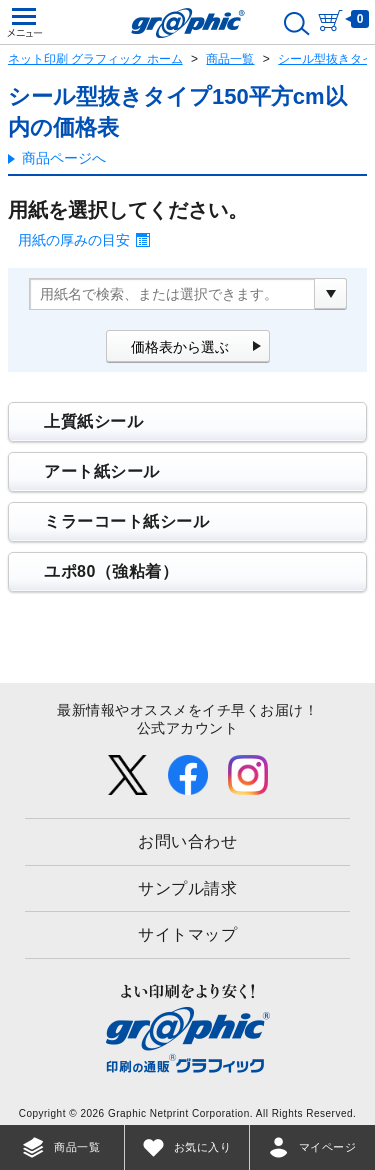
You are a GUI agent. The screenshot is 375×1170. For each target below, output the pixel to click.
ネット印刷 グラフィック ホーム (95, 59)
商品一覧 (230, 59)
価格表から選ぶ (180, 347)
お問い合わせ (187, 841)
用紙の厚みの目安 (74, 240)
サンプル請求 (187, 888)
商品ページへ (64, 158)
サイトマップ (187, 934)
